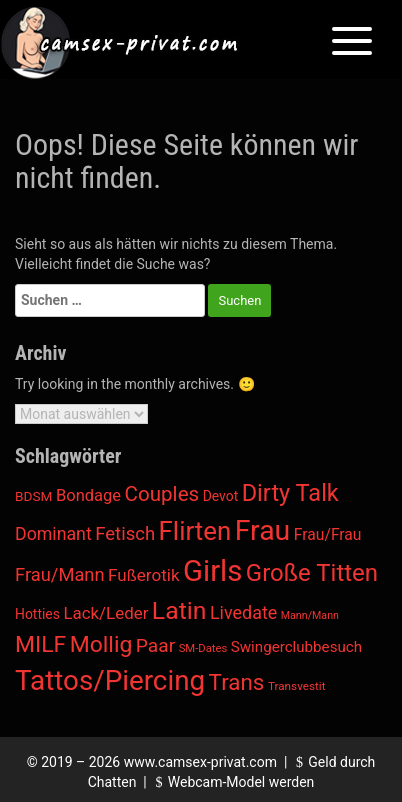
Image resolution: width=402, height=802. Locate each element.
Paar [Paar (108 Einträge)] (155, 645)
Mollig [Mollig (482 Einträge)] (101, 644)
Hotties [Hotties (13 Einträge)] (37, 614)
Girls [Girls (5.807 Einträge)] (212, 571)
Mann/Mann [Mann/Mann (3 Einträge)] (310, 615)
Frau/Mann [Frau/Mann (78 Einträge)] (60, 574)
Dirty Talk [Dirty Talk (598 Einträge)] (290, 493)
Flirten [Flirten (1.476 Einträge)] (195, 531)
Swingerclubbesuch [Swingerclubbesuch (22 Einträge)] (296, 647)
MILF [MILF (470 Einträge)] (40, 644)
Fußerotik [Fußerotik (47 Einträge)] (143, 575)
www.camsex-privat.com (200, 762)
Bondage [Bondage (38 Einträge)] (88, 495)
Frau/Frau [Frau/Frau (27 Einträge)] (328, 534)
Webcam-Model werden (232, 782)
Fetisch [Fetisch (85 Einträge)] (125, 534)
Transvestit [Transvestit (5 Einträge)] (297, 686)
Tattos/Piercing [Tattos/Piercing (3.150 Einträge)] (110, 680)
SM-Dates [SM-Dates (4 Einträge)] (203, 648)
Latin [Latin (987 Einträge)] (179, 610)
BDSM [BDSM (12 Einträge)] (34, 496)
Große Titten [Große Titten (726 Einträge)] (312, 573)
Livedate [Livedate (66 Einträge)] (243, 612)
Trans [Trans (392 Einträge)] (237, 682)
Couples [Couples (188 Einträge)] (162, 494)
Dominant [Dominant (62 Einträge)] (53, 534)
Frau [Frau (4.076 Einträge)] (263, 530)
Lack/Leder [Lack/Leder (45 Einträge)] (105, 613)
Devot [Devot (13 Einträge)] (221, 496)
